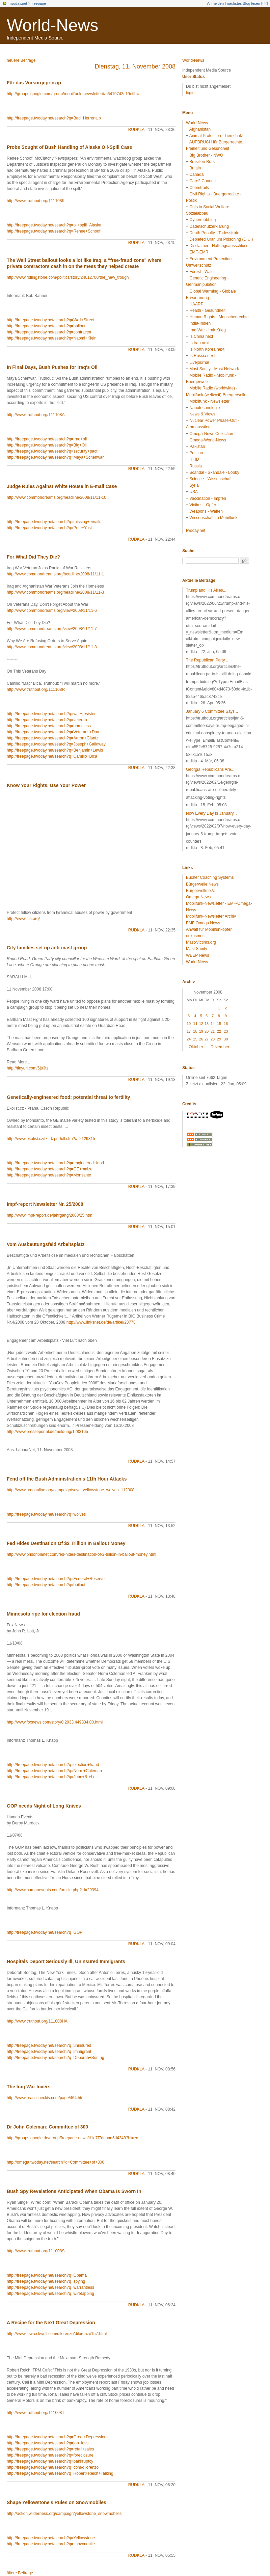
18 (195, 1031)
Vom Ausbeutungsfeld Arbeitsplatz (46, 1244)
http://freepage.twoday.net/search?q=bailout (46, 326)
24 (189, 1039)
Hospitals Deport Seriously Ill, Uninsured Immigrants (66, 1961)
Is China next (201, 336)
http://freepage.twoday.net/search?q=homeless (49, 726)
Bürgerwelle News (202, 884)
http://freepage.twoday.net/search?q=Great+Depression (56, 2437)
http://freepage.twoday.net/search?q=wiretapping (50, 2293)
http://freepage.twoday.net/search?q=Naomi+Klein (52, 338)
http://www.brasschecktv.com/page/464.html (46, 2097)
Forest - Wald (201, 271)
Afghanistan (200, 129)
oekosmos (195, 935)
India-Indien (200, 323)
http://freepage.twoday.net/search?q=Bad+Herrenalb (54, 118)
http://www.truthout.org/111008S (35, 2251)
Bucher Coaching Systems (210, 877)
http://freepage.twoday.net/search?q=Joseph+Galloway (56, 744)
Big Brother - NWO (206, 155)
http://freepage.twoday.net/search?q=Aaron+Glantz (52, 738)
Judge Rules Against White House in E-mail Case (62, 486)
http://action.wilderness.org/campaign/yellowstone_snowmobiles (64, 2513)
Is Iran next (199, 343)
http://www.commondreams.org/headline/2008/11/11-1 (55, 574)
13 (207, 1024)
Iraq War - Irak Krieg (207, 330)
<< (264, 3)
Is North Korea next (206, 349)
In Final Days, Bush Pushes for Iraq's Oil (52, 367)
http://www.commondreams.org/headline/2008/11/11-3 (55, 592)
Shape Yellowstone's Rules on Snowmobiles (56, 2502)
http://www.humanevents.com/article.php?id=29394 (53, 1890)
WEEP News (197, 955)
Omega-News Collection (211, 433)
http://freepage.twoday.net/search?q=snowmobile (51, 2544)
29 (219, 1039)
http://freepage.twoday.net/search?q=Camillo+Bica (52, 756)
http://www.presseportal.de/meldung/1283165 (47, 1431)
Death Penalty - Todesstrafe (214, 233)
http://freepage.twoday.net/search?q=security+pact (52, 451)
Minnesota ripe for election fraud (43, 1614)
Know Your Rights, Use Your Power (46, 785)
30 (226, 1039)
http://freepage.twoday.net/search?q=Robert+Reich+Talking (60, 2473)
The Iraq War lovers (28, 2086)
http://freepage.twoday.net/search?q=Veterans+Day (53, 732)
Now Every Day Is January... (211, 813)
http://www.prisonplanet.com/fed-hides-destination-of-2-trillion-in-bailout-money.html (81, 1554)
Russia (195, 466)
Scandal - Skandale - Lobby (214, 472)
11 (195, 1023)
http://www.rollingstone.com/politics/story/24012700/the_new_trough (68, 277)
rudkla (136, 129)
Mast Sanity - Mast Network (214, 369)
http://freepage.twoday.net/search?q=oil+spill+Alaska (54, 225)
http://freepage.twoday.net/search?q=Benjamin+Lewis (55, 750)
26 (201, 1039)
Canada (196, 174)
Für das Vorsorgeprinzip (34, 82)
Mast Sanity (196, 948)
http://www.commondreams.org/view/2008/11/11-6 (52, 610)
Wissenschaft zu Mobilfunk (213, 517)
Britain (195, 168)
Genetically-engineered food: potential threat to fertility (68, 1097)
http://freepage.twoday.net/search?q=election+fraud (53, 1764)
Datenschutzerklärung (209, 226)
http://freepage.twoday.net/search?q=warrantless (50, 2287)
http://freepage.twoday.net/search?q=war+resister (51, 713)
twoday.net (18, 3)
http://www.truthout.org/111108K (35, 200)
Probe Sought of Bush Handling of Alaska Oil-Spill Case (69, 147)
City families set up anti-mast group (47, 947)
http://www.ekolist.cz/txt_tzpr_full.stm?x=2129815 (51, 1138)
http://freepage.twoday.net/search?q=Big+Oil (47, 445)
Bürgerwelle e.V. (200, 890)
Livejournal (199, 362)
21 (213, 1031)
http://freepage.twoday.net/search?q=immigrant (49, 2051)
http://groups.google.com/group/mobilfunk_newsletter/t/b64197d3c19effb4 (73, 93)
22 (219, 1031)
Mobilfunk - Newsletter (209, 401)
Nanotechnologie (204, 407)
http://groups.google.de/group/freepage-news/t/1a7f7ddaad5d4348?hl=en (72, 2138)
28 (213, 1039)
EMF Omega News (203, 923)
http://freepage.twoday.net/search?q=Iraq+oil (47, 439)
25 (195, 1039)
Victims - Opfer (202, 505)
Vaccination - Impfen (207, 498)
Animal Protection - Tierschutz (216, 135)
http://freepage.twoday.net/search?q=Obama (47, 2275)
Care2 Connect (203, 181)
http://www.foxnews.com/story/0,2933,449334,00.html (55, 1722)
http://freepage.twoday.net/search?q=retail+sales (50, 2449)
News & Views (202, 414)
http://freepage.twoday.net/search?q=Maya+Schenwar (55, 457)
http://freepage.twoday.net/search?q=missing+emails (54, 521)
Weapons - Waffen (206, 511)
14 (213, 1024)
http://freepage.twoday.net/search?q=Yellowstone (51, 2538)
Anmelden (215, 3)
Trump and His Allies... (206, 590)
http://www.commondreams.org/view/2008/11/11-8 (52, 647)
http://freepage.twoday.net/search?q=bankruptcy (50, 2461)
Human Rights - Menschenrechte (218, 317)
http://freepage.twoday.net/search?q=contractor (49, 332)
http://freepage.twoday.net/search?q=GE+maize (49, 1169)
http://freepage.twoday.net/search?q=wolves (46, 1514)
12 (201, 1024)
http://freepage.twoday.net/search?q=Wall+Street (50, 320)
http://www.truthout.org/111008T (35, 2412)
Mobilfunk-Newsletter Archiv (211, 916)
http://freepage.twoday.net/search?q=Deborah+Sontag (55, 2057)
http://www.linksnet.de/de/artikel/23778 (101, 1322)
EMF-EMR (198, 252)
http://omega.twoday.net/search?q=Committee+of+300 (55, 2162)
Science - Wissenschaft (210, 479)
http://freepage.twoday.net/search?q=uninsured (49, 2045)
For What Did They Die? (33, 557)
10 (189, 1024)
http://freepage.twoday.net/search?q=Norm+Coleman (54, 1770)
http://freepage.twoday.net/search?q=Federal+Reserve (56, 1578)
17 (189, 1031)
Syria (193, 485)
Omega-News (198, 897)
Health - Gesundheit (207, 310)
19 (201, 1031)
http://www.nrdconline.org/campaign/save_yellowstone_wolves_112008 (70, 1490)
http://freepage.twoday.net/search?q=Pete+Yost (49, 527)
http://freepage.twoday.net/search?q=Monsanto (49, 1175)
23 (226, 1031)
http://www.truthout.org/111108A (35, 414)
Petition (196, 453)
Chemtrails (199, 187)
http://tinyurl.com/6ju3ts (27, 1068)
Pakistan (197, 446)
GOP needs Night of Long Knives (44, 1806)
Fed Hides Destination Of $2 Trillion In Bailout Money (66, 1543)
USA (193, 491)
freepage (38, 3)
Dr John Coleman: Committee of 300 (47, 2127)
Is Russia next (202, 355)
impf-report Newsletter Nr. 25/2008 (45, 1204)
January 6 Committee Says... (212, 711)
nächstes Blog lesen (243, 3)
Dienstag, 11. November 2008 (135, 66)
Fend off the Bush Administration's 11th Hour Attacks (67, 1479)
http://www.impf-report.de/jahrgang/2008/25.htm (49, 1215)
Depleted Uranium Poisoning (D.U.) (221, 239)
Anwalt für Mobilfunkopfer (209, 929)
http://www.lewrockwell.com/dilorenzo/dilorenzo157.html (57, 2333)
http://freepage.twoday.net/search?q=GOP (44, 1932)
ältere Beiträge (20, 2573)
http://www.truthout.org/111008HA (37, 2021)
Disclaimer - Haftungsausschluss (218, 245)
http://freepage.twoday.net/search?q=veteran (47, 719)
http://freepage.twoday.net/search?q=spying (46, 2281)
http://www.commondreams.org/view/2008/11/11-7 (52, 628)
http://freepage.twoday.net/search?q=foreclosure (50, 2455)
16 (226, 1024)
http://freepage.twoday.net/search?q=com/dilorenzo (53, 2467)
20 (207, 1031)
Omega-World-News (207, 440)
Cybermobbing (202, 219)
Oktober (196, 1047)
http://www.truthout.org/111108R (36, 689)
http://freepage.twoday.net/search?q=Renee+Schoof (53, 231)
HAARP (196, 304)
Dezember (220, 1047)
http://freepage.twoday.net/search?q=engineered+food (55, 1163)
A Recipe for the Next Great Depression (51, 2322)
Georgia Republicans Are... (210, 769)
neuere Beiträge (21, 60)
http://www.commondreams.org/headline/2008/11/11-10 (56, 497)
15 (219, 1024)
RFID (194, 459)
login (190, 92)
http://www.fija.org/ (23, 918)
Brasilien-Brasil (202, 161)
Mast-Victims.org (201, 942)
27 (207, 1039)
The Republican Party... (207, 660)
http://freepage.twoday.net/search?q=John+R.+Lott (52, 1776)
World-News (52, 25)
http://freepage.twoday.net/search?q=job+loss (47, 2443)
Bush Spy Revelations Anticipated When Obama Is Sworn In (74, 2191)
